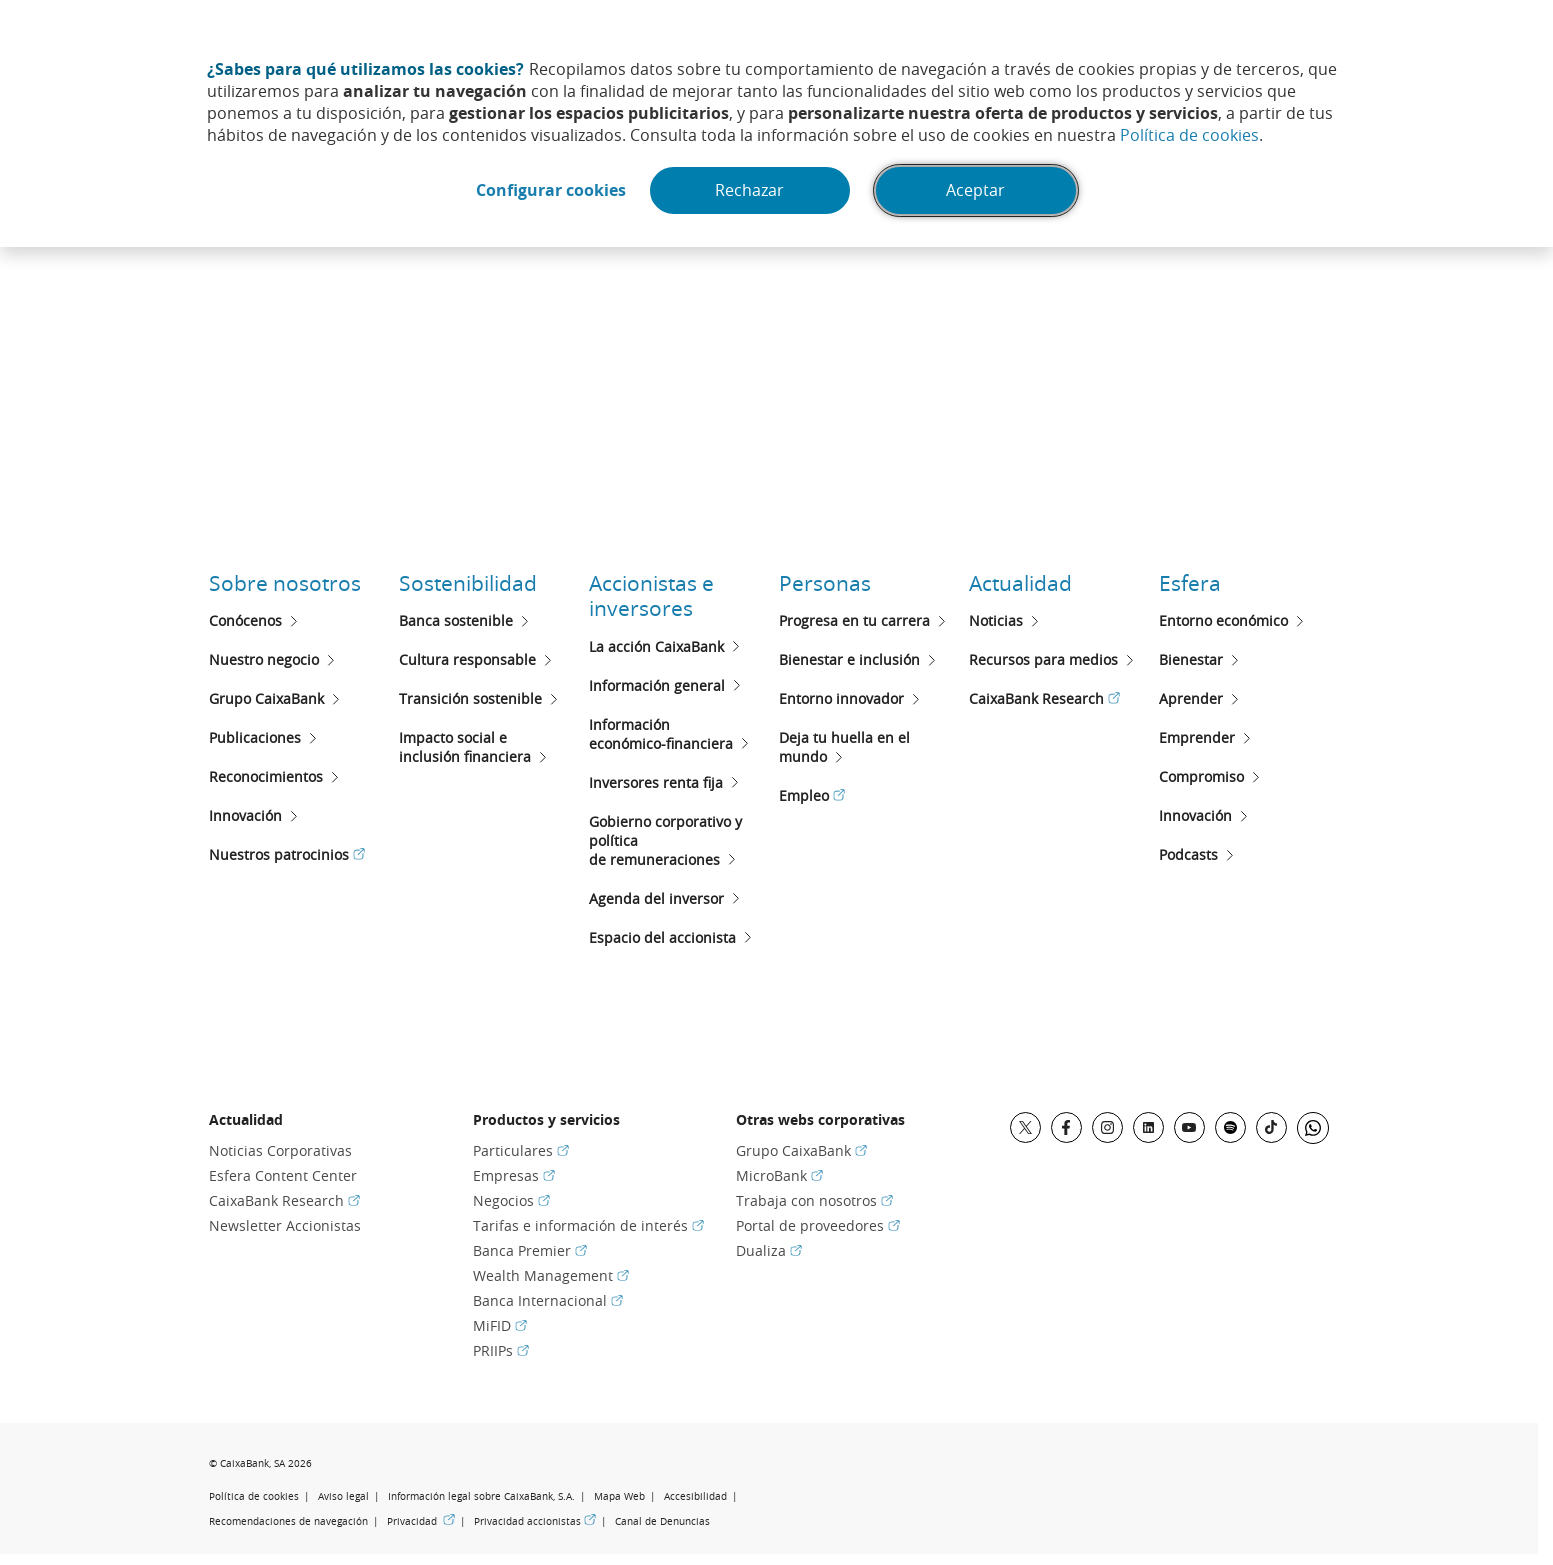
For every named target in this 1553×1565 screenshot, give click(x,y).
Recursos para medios (1043, 659)
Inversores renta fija (656, 782)
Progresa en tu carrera (854, 620)
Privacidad (421, 1521)
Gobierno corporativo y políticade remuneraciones (665, 840)
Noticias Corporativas (280, 1150)
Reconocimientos (266, 776)
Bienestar (1191, 659)
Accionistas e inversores (651, 595)
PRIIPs (501, 1350)
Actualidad (1020, 583)
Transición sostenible (470, 698)
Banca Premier (530, 1250)
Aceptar (978, 191)
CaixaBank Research (1044, 698)
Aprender (1191, 698)
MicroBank (779, 1175)
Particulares (521, 1150)
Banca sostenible (456, 620)
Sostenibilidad (468, 583)
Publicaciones (255, 737)
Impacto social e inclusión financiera (465, 747)
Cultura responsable (467, 659)
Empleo (812, 795)
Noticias (996, 620)
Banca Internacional (548, 1300)
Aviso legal (343, 1496)
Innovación (245, 815)
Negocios (511, 1200)
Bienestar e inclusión (849, 659)
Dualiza (769, 1250)
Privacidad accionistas (535, 1521)
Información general (657, 685)
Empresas (514, 1175)
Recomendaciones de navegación (288, 1521)
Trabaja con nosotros (814, 1200)
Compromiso (1201, 776)
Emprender (1197, 737)
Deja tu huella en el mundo (844, 747)
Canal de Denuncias (662, 1521)
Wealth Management (551, 1275)
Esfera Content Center (283, 1175)
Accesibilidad (695, 1496)
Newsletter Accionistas (285, 1225)
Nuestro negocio (264, 659)
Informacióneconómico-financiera (661, 734)
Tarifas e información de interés (588, 1225)
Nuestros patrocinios (287, 854)
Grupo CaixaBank (266, 698)
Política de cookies (1189, 135)
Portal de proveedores (818, 1225)
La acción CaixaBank (656, 646)
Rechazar (750, 191)
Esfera (1190, 583)
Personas (825, 583)
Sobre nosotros (285, 583)
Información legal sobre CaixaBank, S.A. (481, 1496)
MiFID (500, 1325)
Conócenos (245, 620)
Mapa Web (619, 1496)
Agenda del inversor (656, 898)
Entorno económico (1223, 620)
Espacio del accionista (662, 937)
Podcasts (1188, 854)
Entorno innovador (841, 698)
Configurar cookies (549, 191)
